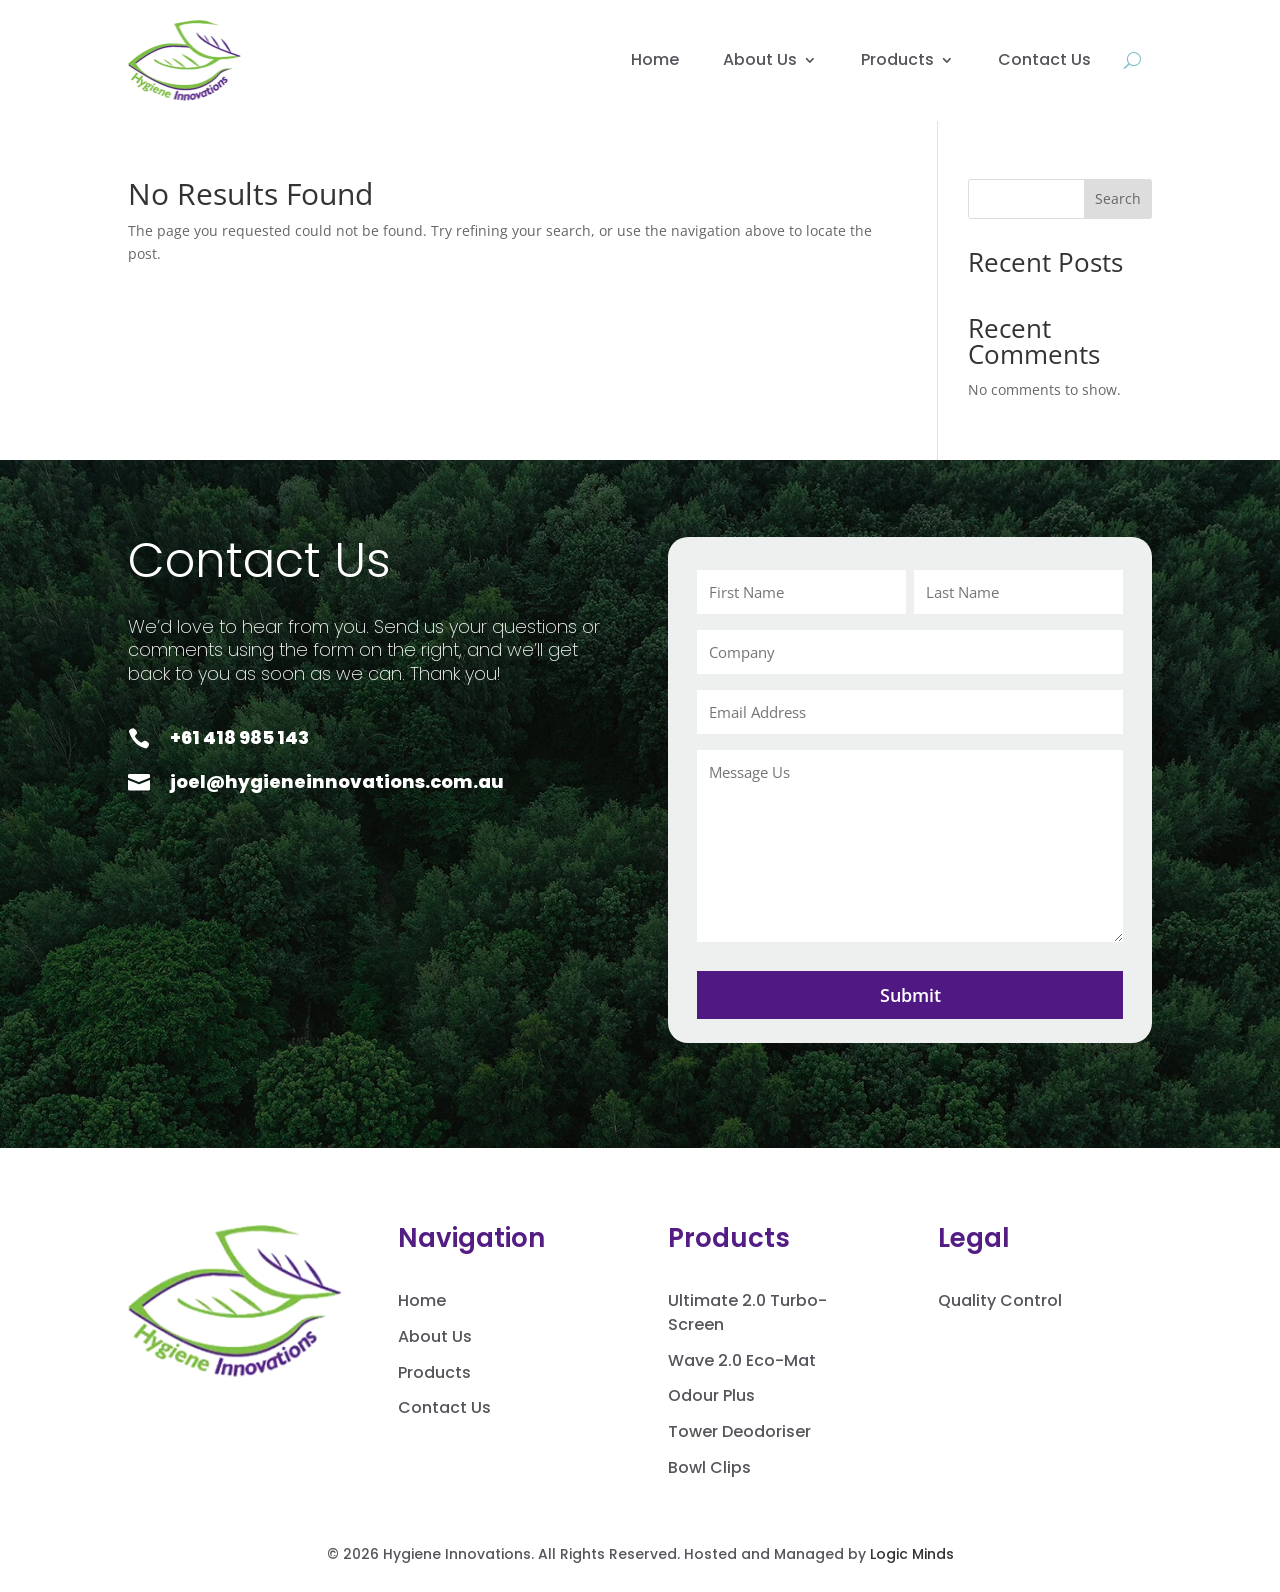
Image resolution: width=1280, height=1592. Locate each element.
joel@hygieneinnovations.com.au (337, 782)
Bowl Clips (709, 1467)
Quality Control (1000, 1300)
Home (655, 59)
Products (897, 59)
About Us (760, 59)
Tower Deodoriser (739, 1431)
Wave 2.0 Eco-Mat (742, 1360)
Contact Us (1044, 59)
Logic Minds (912, 1554)
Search (1118, 198)
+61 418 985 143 (239, 738)
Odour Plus (711, 1395)
